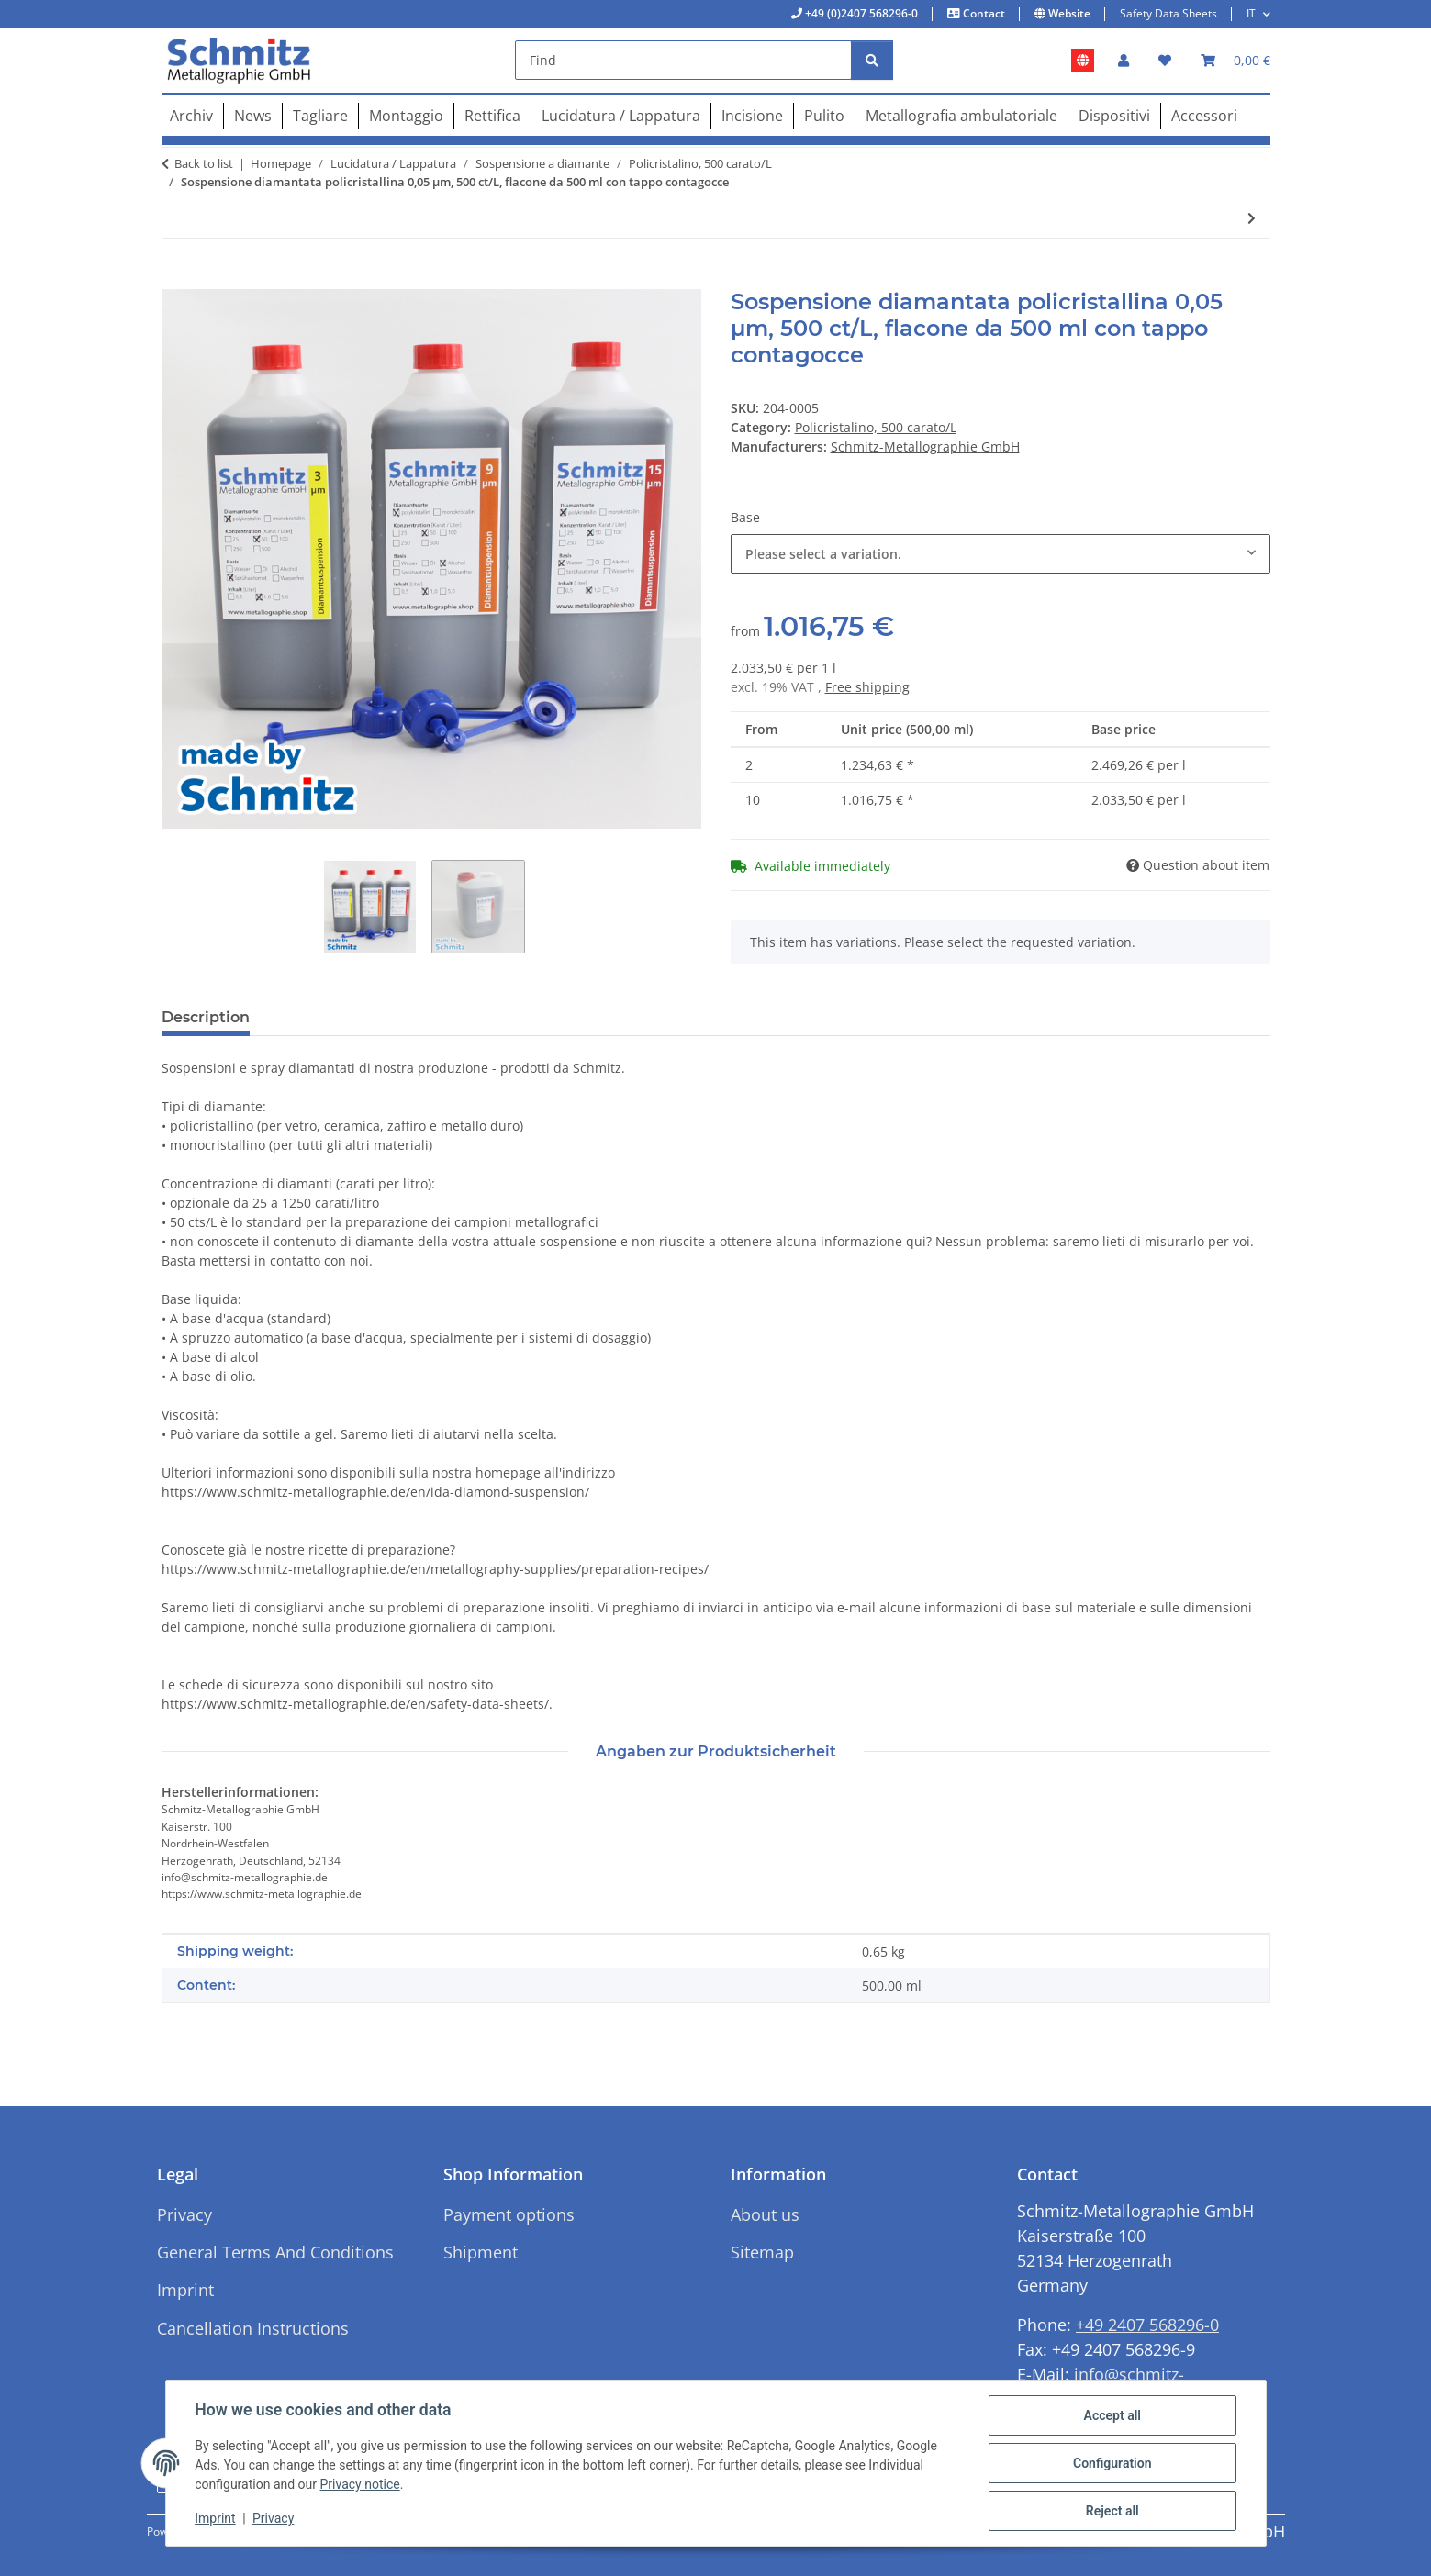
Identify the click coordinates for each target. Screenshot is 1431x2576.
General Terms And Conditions (275, 2252)
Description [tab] (206, 1017)
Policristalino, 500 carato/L (875, 427)
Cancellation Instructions (253, 2328)
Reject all (1112, 2511)
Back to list (203, 163)
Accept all (1111, 2415)
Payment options (509, 2214)
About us (765, 2214)
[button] (1123, 60)
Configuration (1112, 2463)
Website (1067, 13)
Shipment (480, 2252)
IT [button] (1251, 13)
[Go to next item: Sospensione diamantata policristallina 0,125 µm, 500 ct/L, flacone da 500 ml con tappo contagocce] (1251, 218)
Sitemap (762, 2252)
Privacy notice (360, 2485)
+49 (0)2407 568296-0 (860, 13)
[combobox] (1000, 554)
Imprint (216, 2519)
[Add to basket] (176, 279)
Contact (982, 13)
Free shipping (867, 687)
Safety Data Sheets (1168, 13)
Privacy (273, 2519)
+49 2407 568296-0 (1147, 2325)
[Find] (683, 60)
